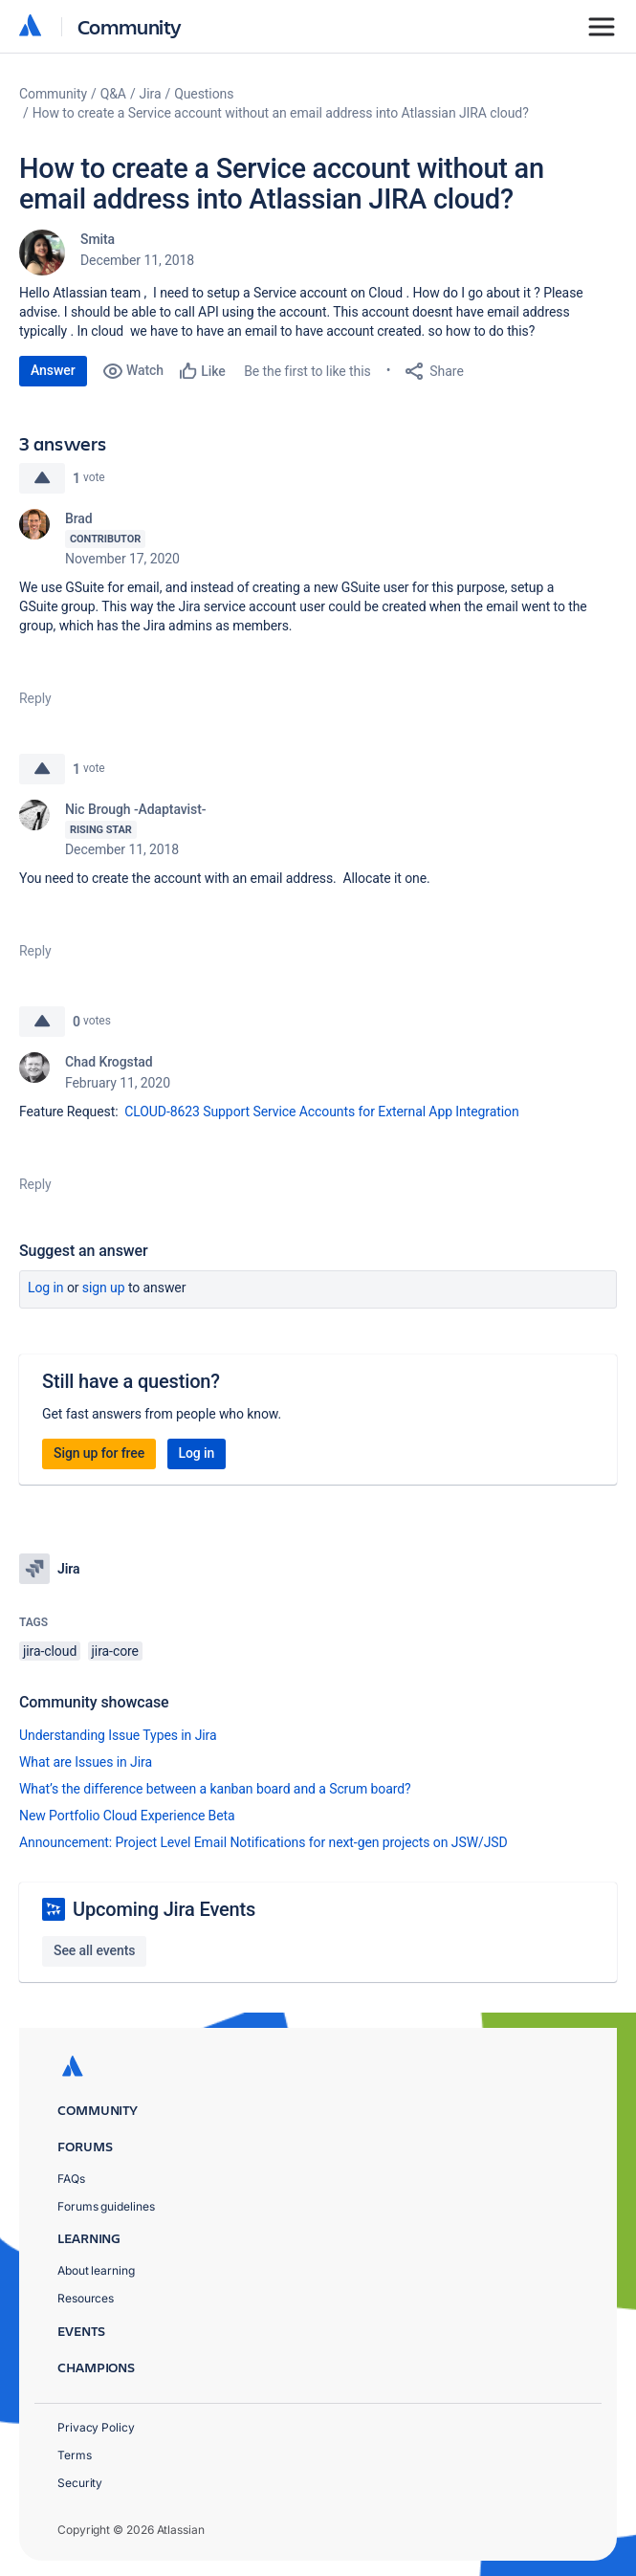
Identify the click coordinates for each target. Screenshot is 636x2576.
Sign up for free (99, 1453)
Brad (79, 518)
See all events (94, 1950)
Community (129, 26)
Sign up (103, 1287)
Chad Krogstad (109, 1061)
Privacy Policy (96, 2427)
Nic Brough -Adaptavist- (135, 809)
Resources (85, 2298)
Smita (97, 239)
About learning (96, 2270)
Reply (35, 698)
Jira (151, 93)
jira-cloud (50, 1651)
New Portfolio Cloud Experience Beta (127, 1815)
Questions (203, 93)
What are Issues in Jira (85, 1762)
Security (79, 2483)
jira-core (115, 1651)
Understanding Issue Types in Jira (118, 1735)
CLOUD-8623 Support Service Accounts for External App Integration (321, 1111)
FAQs (71, 2178)
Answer (53, 370)
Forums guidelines (106, 2206)
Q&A (113, 93)
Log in (46, 1287)
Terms (74, 2455)
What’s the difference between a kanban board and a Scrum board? (215, 1788)
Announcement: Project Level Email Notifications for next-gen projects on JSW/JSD (263, 1842)
